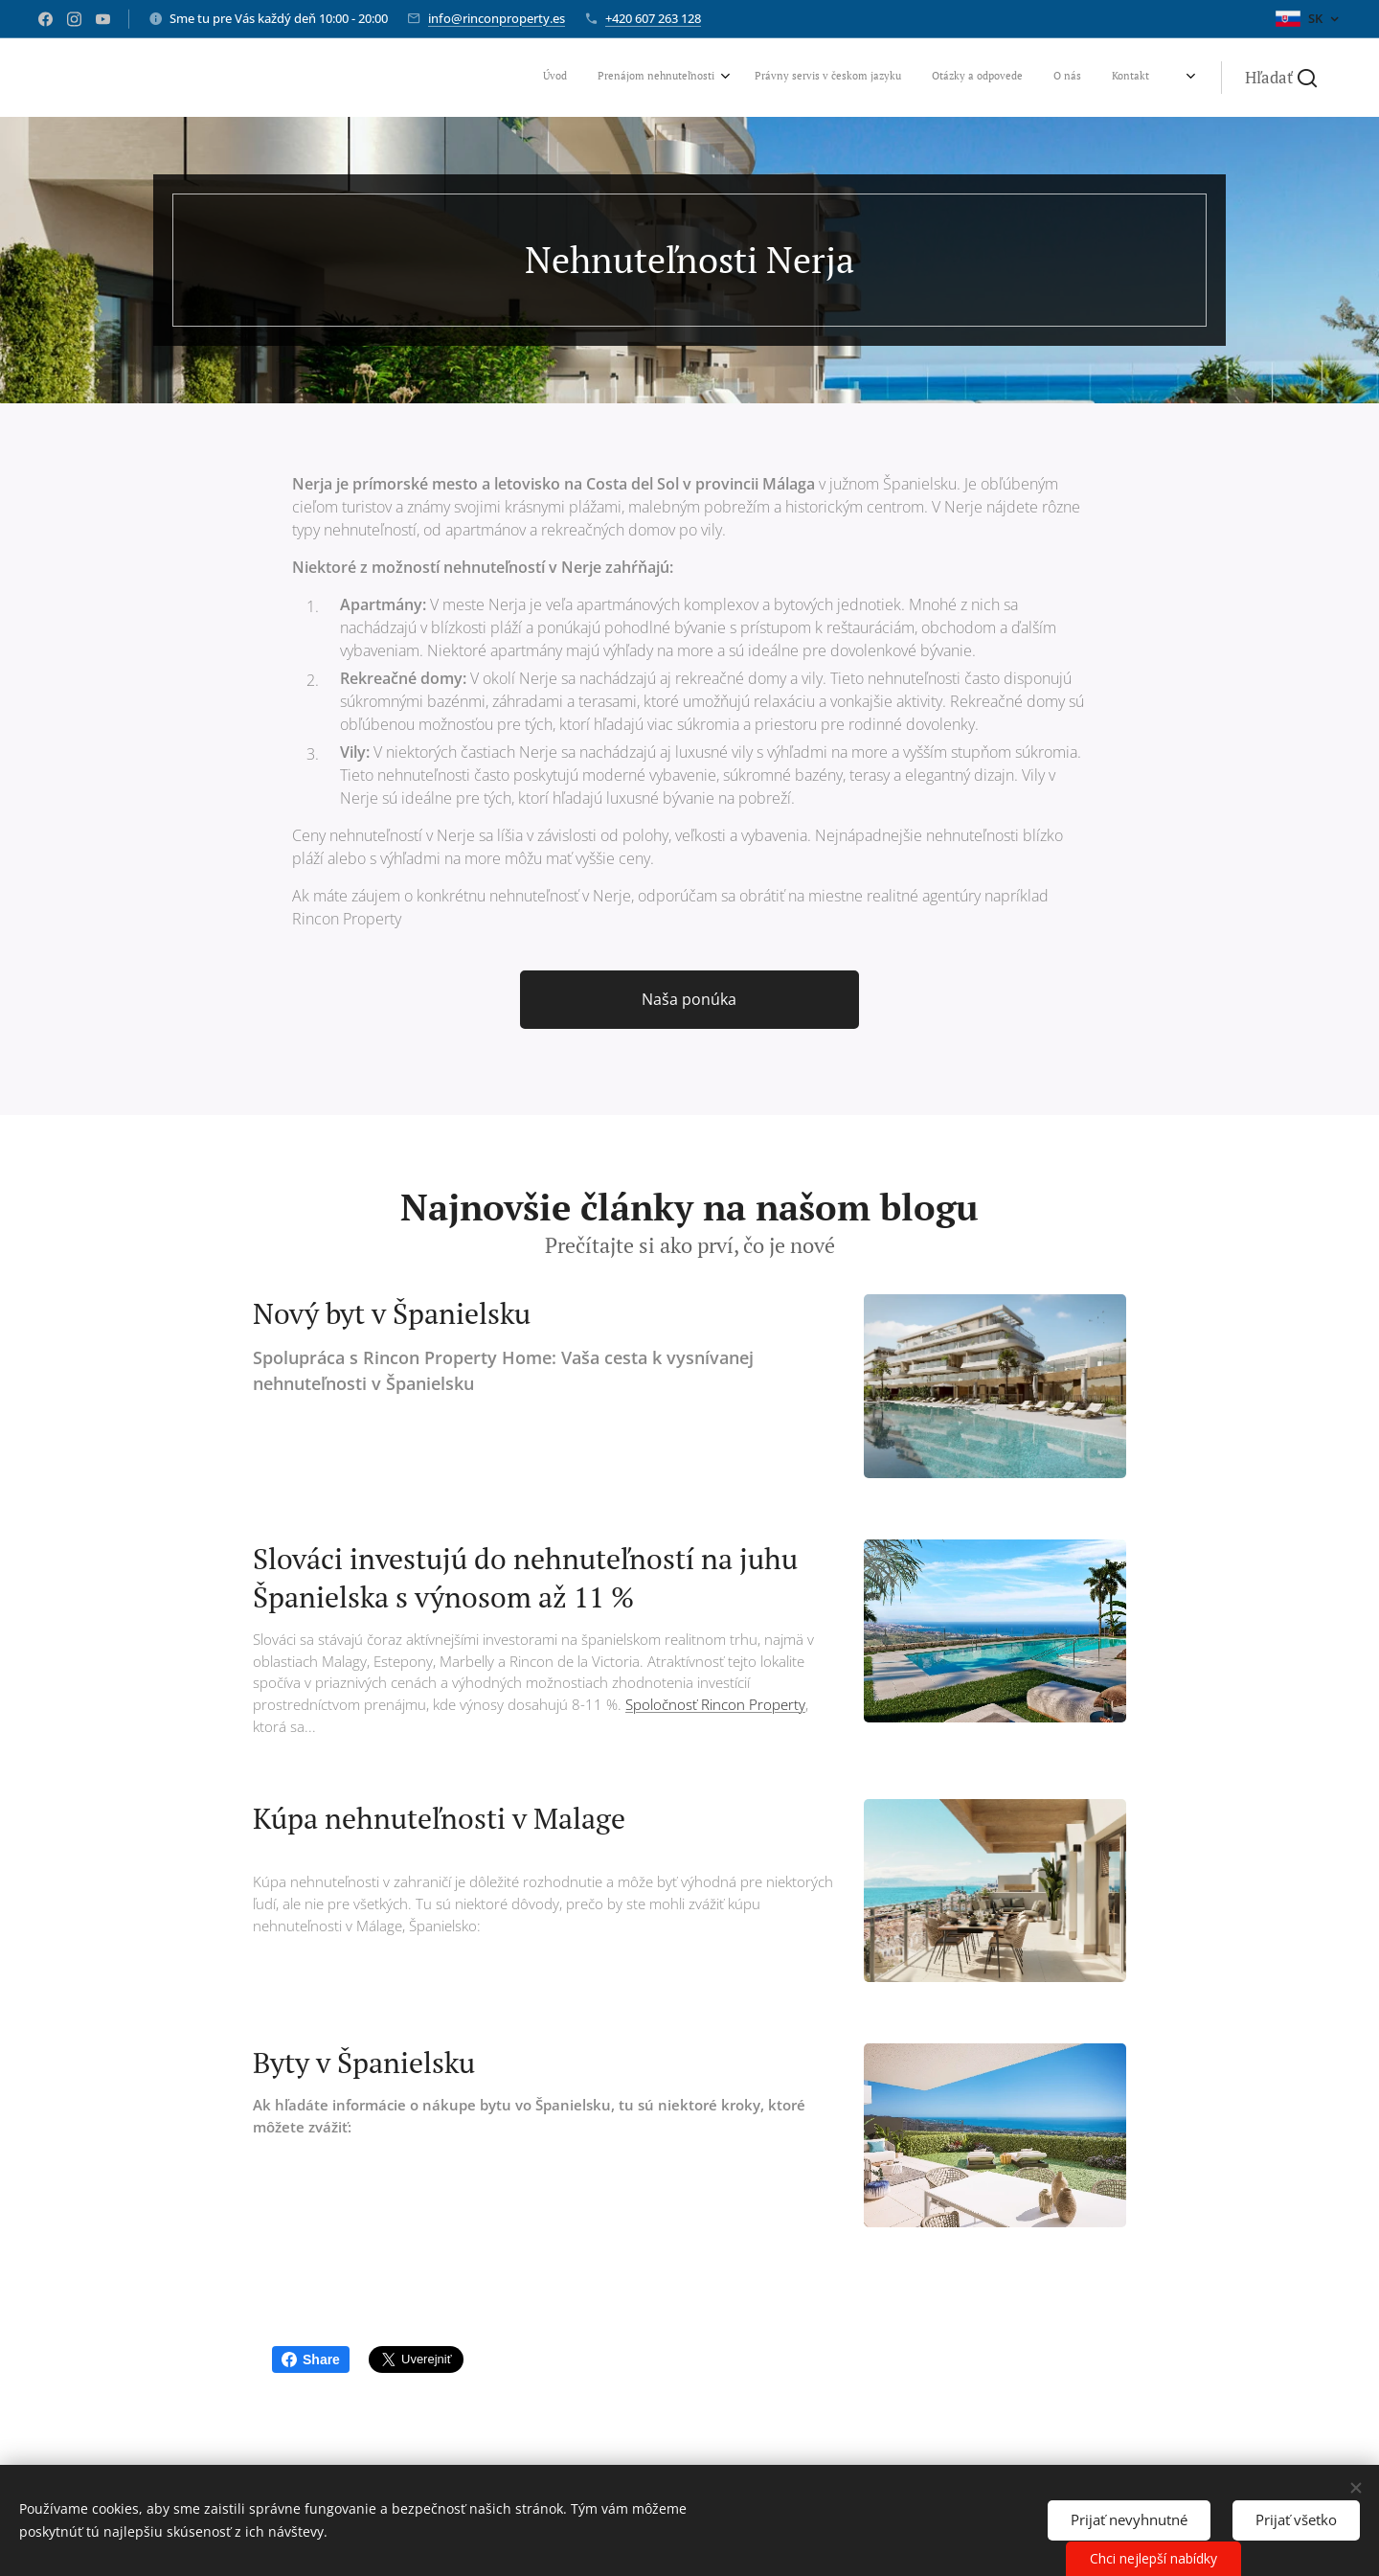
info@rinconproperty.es (496, 18)
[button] (1281, 78)
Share (311, 2359)
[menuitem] (1014, 78)
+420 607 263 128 (653, 18)
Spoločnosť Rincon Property (715, 1704)
